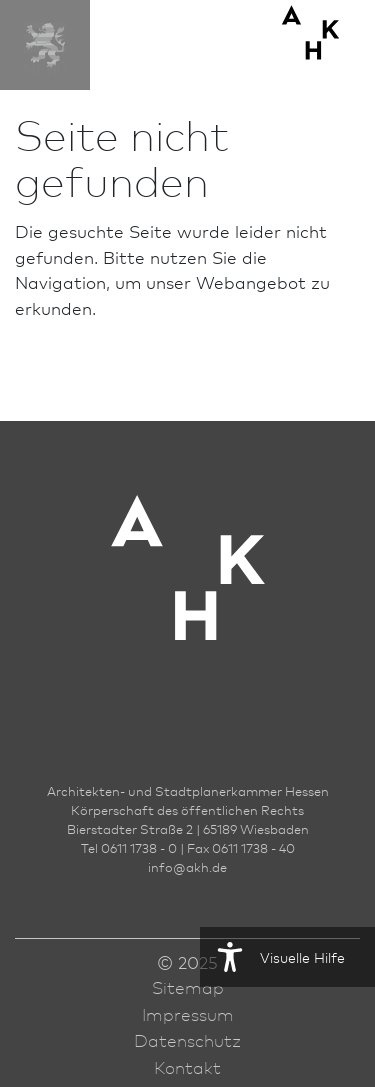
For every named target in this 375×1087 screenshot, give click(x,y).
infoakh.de (187, 867)
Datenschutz (187, 1040)
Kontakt (187, 1067)
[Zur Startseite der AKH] (188, 597)
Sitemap (188, 987)
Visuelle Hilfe (272, 957)
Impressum (188, 1014)
